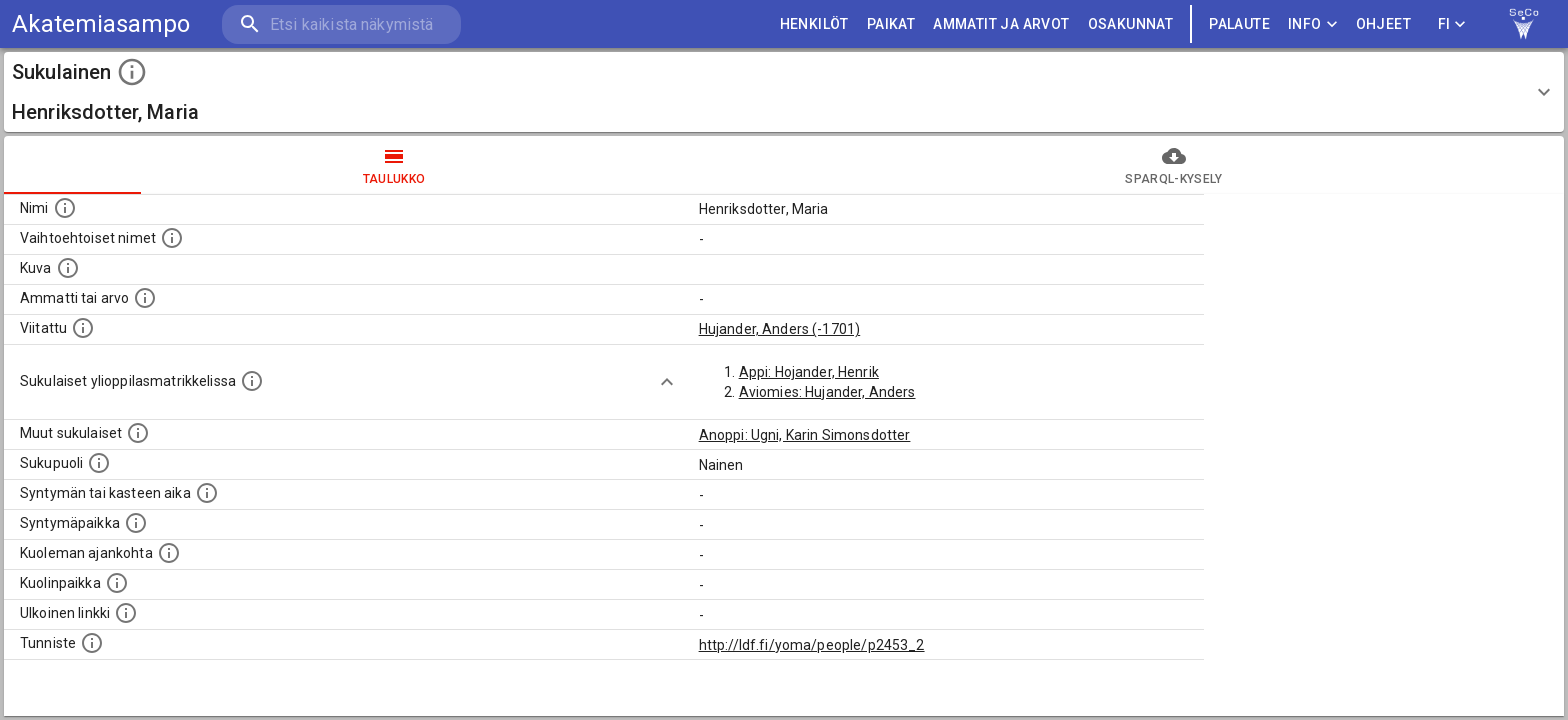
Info (1313, 24)
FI (1452, 24)
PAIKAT (891, 24)
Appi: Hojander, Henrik (809, 372)
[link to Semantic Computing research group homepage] (1524, 24)
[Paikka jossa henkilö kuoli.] (117, 583)
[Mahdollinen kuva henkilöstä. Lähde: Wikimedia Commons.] (68, 268)
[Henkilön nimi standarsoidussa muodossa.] (65, 208)
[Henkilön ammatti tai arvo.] (145, 298)
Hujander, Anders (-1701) (780, 329)
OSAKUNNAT (1131, 24)
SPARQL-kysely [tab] (1174, 165)
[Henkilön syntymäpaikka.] (136, 523)
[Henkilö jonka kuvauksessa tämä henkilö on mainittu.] (83, 328)
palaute (1239, 24)
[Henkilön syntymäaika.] (207, 493)
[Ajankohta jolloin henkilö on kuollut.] (169, 553)
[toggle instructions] (132, 72)
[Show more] (667, 382)
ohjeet (1383, 24)
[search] (340, 24)
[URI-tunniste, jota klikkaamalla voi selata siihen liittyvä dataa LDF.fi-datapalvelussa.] (92, 643)
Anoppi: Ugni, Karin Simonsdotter (805, 435)
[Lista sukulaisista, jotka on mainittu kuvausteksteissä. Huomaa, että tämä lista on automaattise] (138, 433)
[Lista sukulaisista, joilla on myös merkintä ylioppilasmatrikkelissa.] (252, 381)
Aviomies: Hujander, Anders (827, 392)
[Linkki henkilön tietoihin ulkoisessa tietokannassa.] (126, 613)
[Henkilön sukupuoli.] (99, 463)
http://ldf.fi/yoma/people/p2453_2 (812, 645)
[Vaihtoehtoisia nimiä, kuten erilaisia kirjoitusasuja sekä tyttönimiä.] (172, 238)
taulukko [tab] (394, 165)
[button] (784, 92)
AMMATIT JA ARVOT (1001, 24)
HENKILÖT (814, 24)
